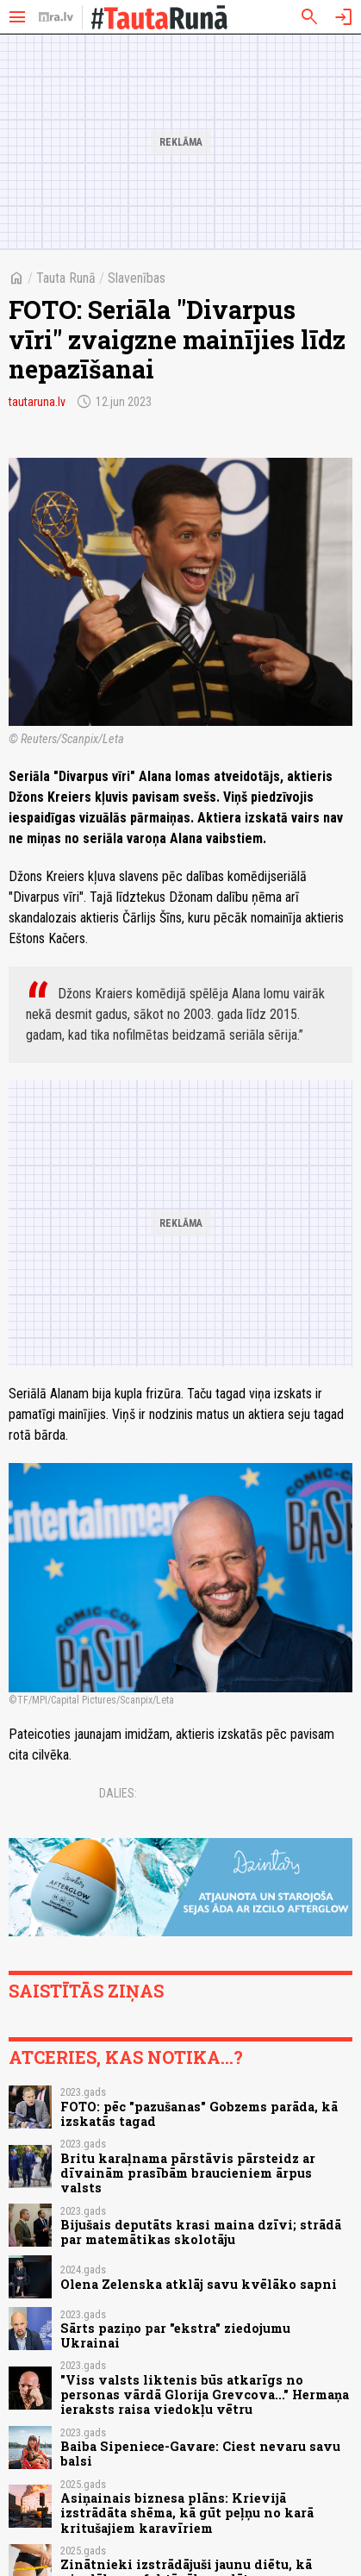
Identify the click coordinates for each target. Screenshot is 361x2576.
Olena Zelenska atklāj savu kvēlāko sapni (198, 2284)
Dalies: (118, 1793)
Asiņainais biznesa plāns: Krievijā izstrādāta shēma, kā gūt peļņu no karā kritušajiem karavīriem (187, 2513)
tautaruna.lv (37, 402)
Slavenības (136, 278)
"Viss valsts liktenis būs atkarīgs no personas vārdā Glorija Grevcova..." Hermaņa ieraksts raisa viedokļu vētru (204, 2395)
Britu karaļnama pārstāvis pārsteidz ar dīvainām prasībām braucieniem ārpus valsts (187, 2173)
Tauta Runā (66, 278)
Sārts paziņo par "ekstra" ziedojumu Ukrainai (175, 2335)
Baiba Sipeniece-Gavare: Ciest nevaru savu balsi (200, 2453)
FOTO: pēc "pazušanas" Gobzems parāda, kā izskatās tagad (199, 2113)
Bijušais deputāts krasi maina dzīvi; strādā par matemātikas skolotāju (200, 2232)
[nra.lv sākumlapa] (56, 17)
